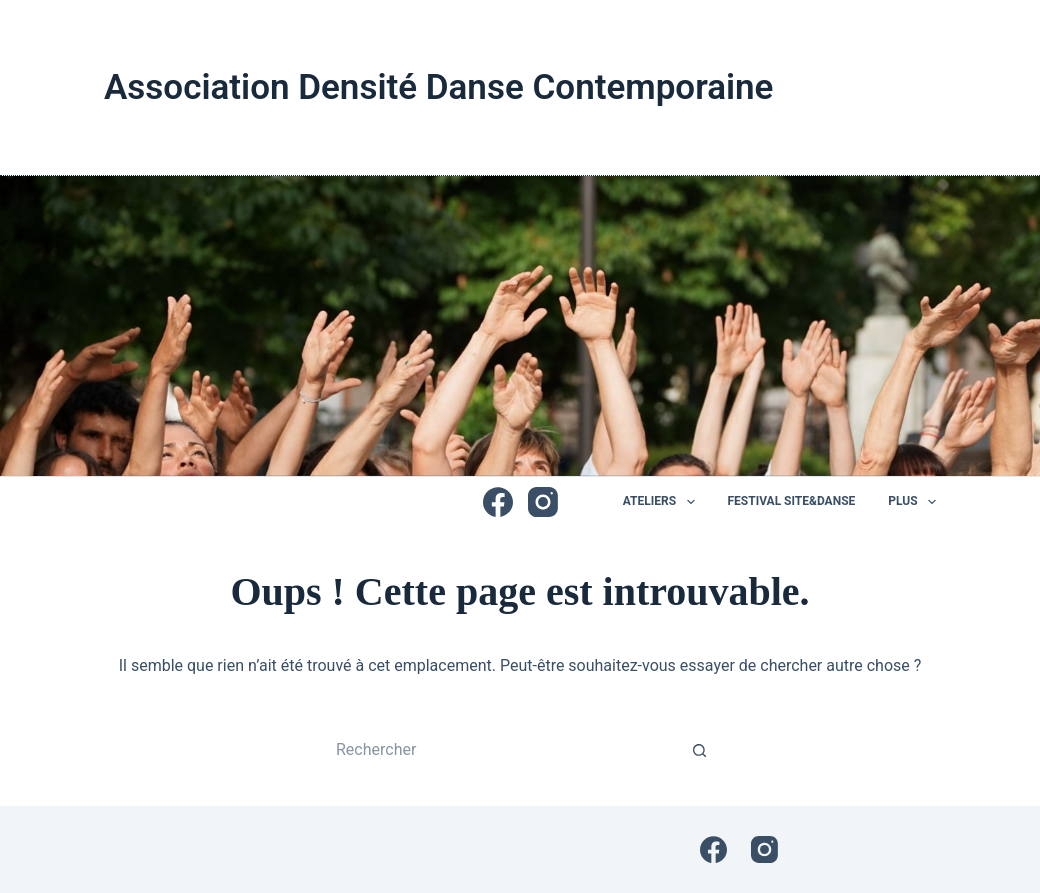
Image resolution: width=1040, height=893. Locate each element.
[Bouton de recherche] (700, 750)
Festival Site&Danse (792, 501)
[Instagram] (543, 502)
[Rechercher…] (500, 750)
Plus (912, 502)
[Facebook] (498, 502)
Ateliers (663, 502)
